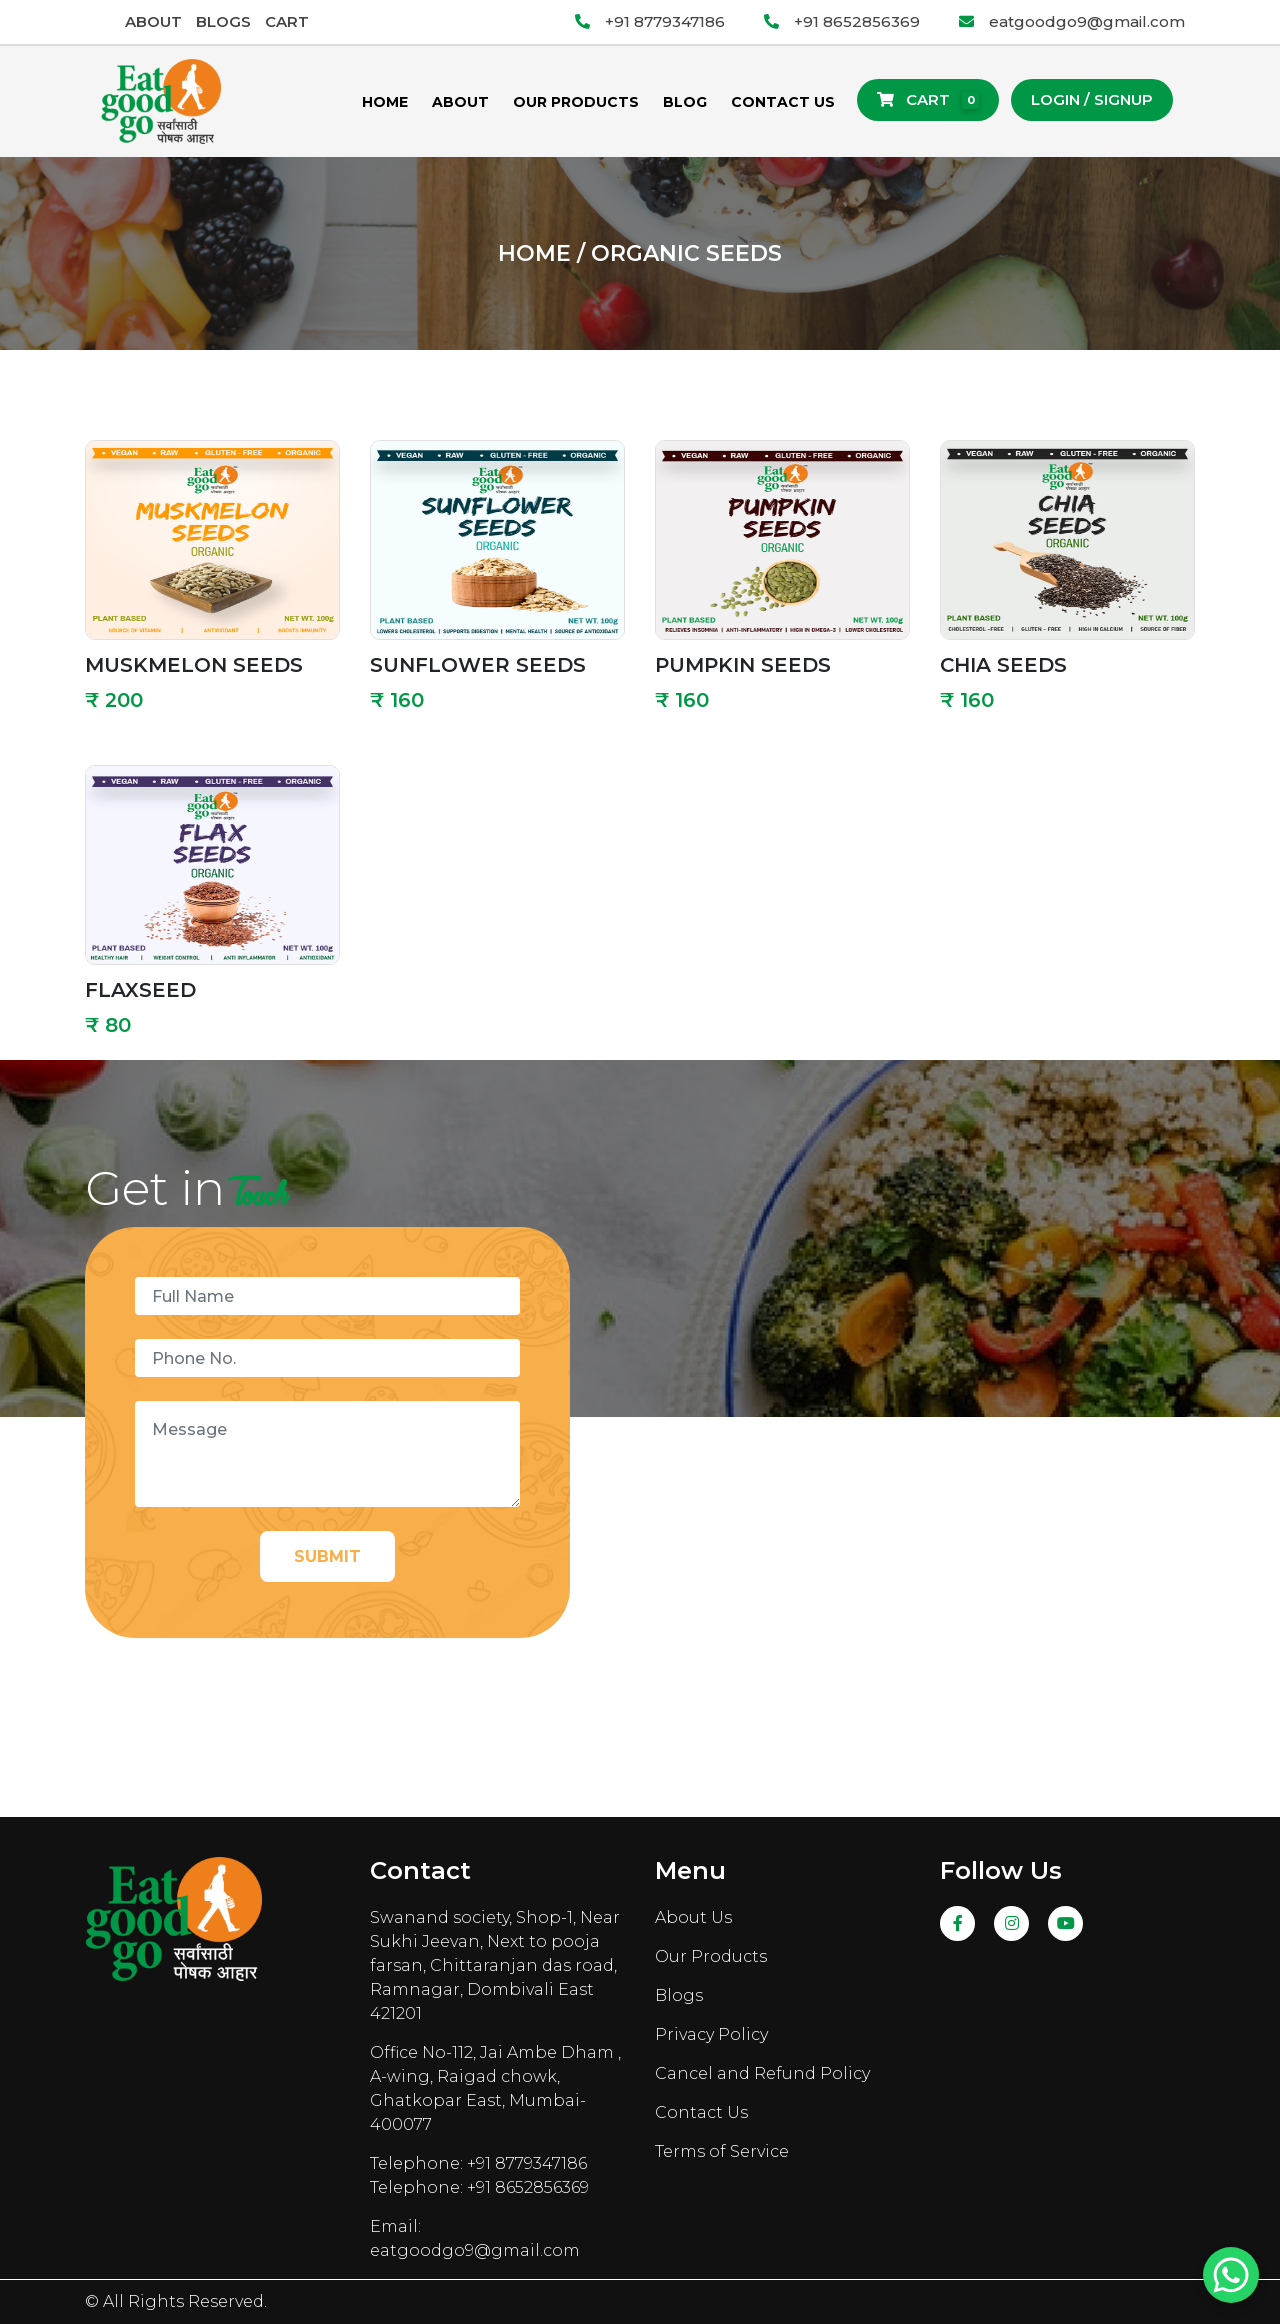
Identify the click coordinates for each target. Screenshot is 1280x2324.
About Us (693, 1917)
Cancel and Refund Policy (762, 2073)
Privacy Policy (711, 2034)
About (153, 21)
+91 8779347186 (650, 21)
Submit (327, 1556)
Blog (685, 102)
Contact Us (783, 102)
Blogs (223, 21)
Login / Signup (1092, 99)
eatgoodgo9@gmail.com (1072, 21)
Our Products (576, 102)
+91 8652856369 (842, 21)
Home (385, 102)
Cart (287, 21)
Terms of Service (722, 2151)
